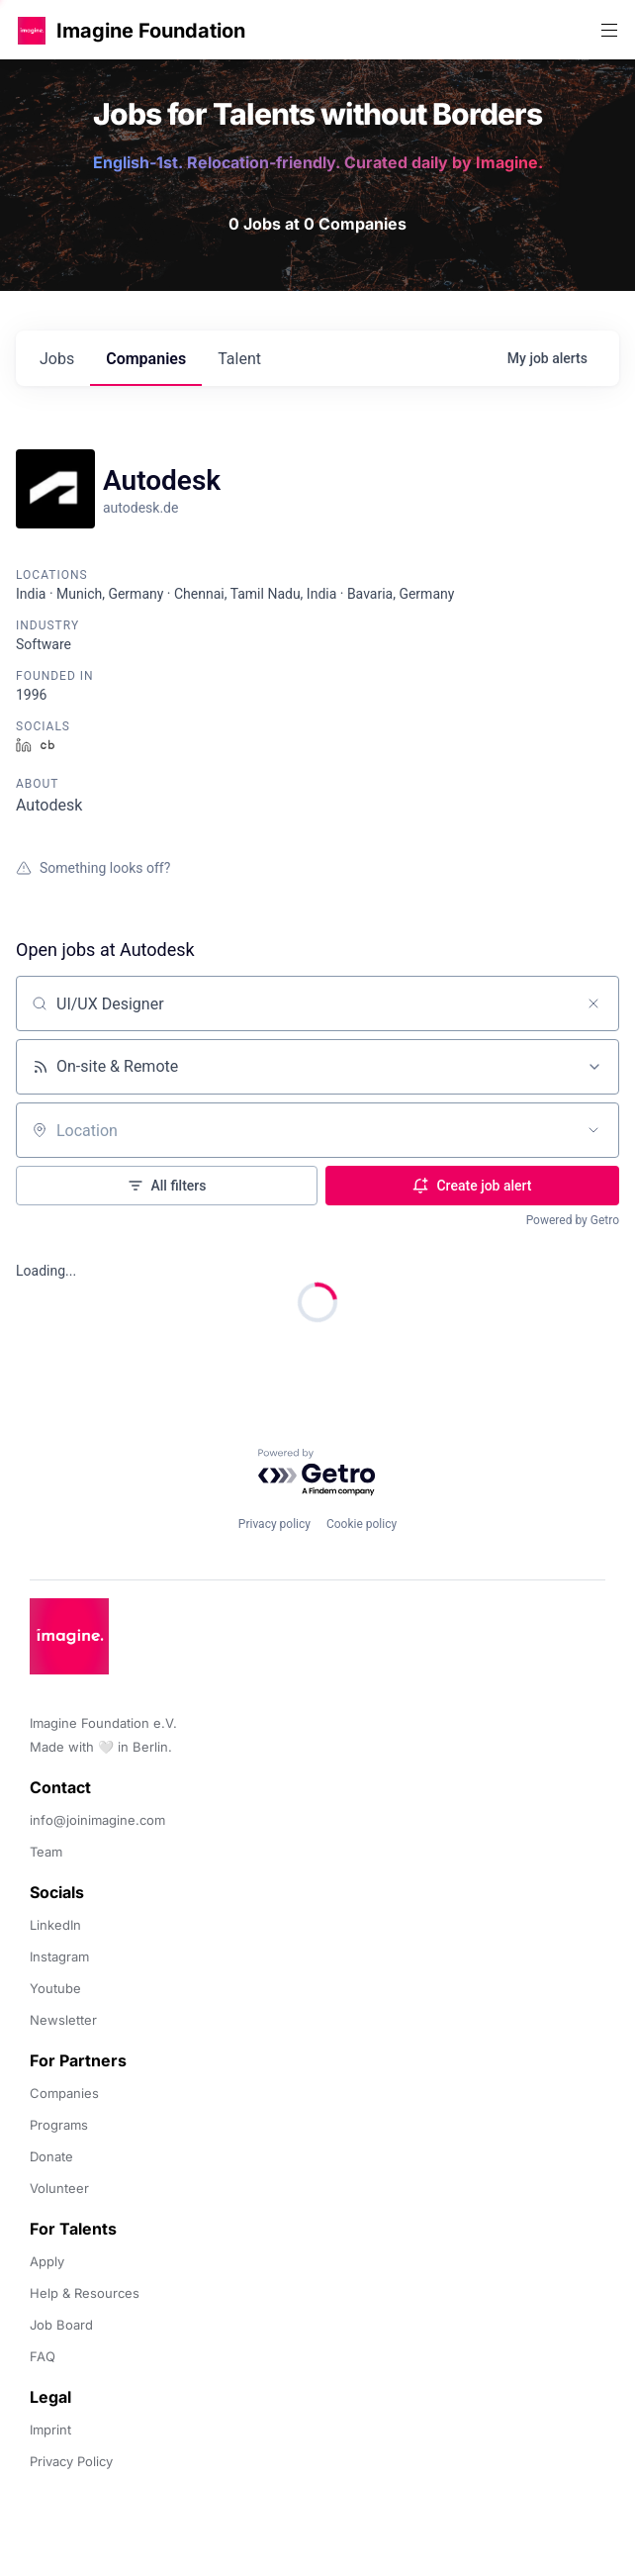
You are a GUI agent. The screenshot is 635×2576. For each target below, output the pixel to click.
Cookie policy (361, 1524)
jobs (57, 358)
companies (146, 358)
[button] (31, 30)
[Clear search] (593, 1003)
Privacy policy (274, 1524)
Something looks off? (93, 868)
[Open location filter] (593, 1130)
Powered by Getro (572, 1220)
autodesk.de (140, 508)
